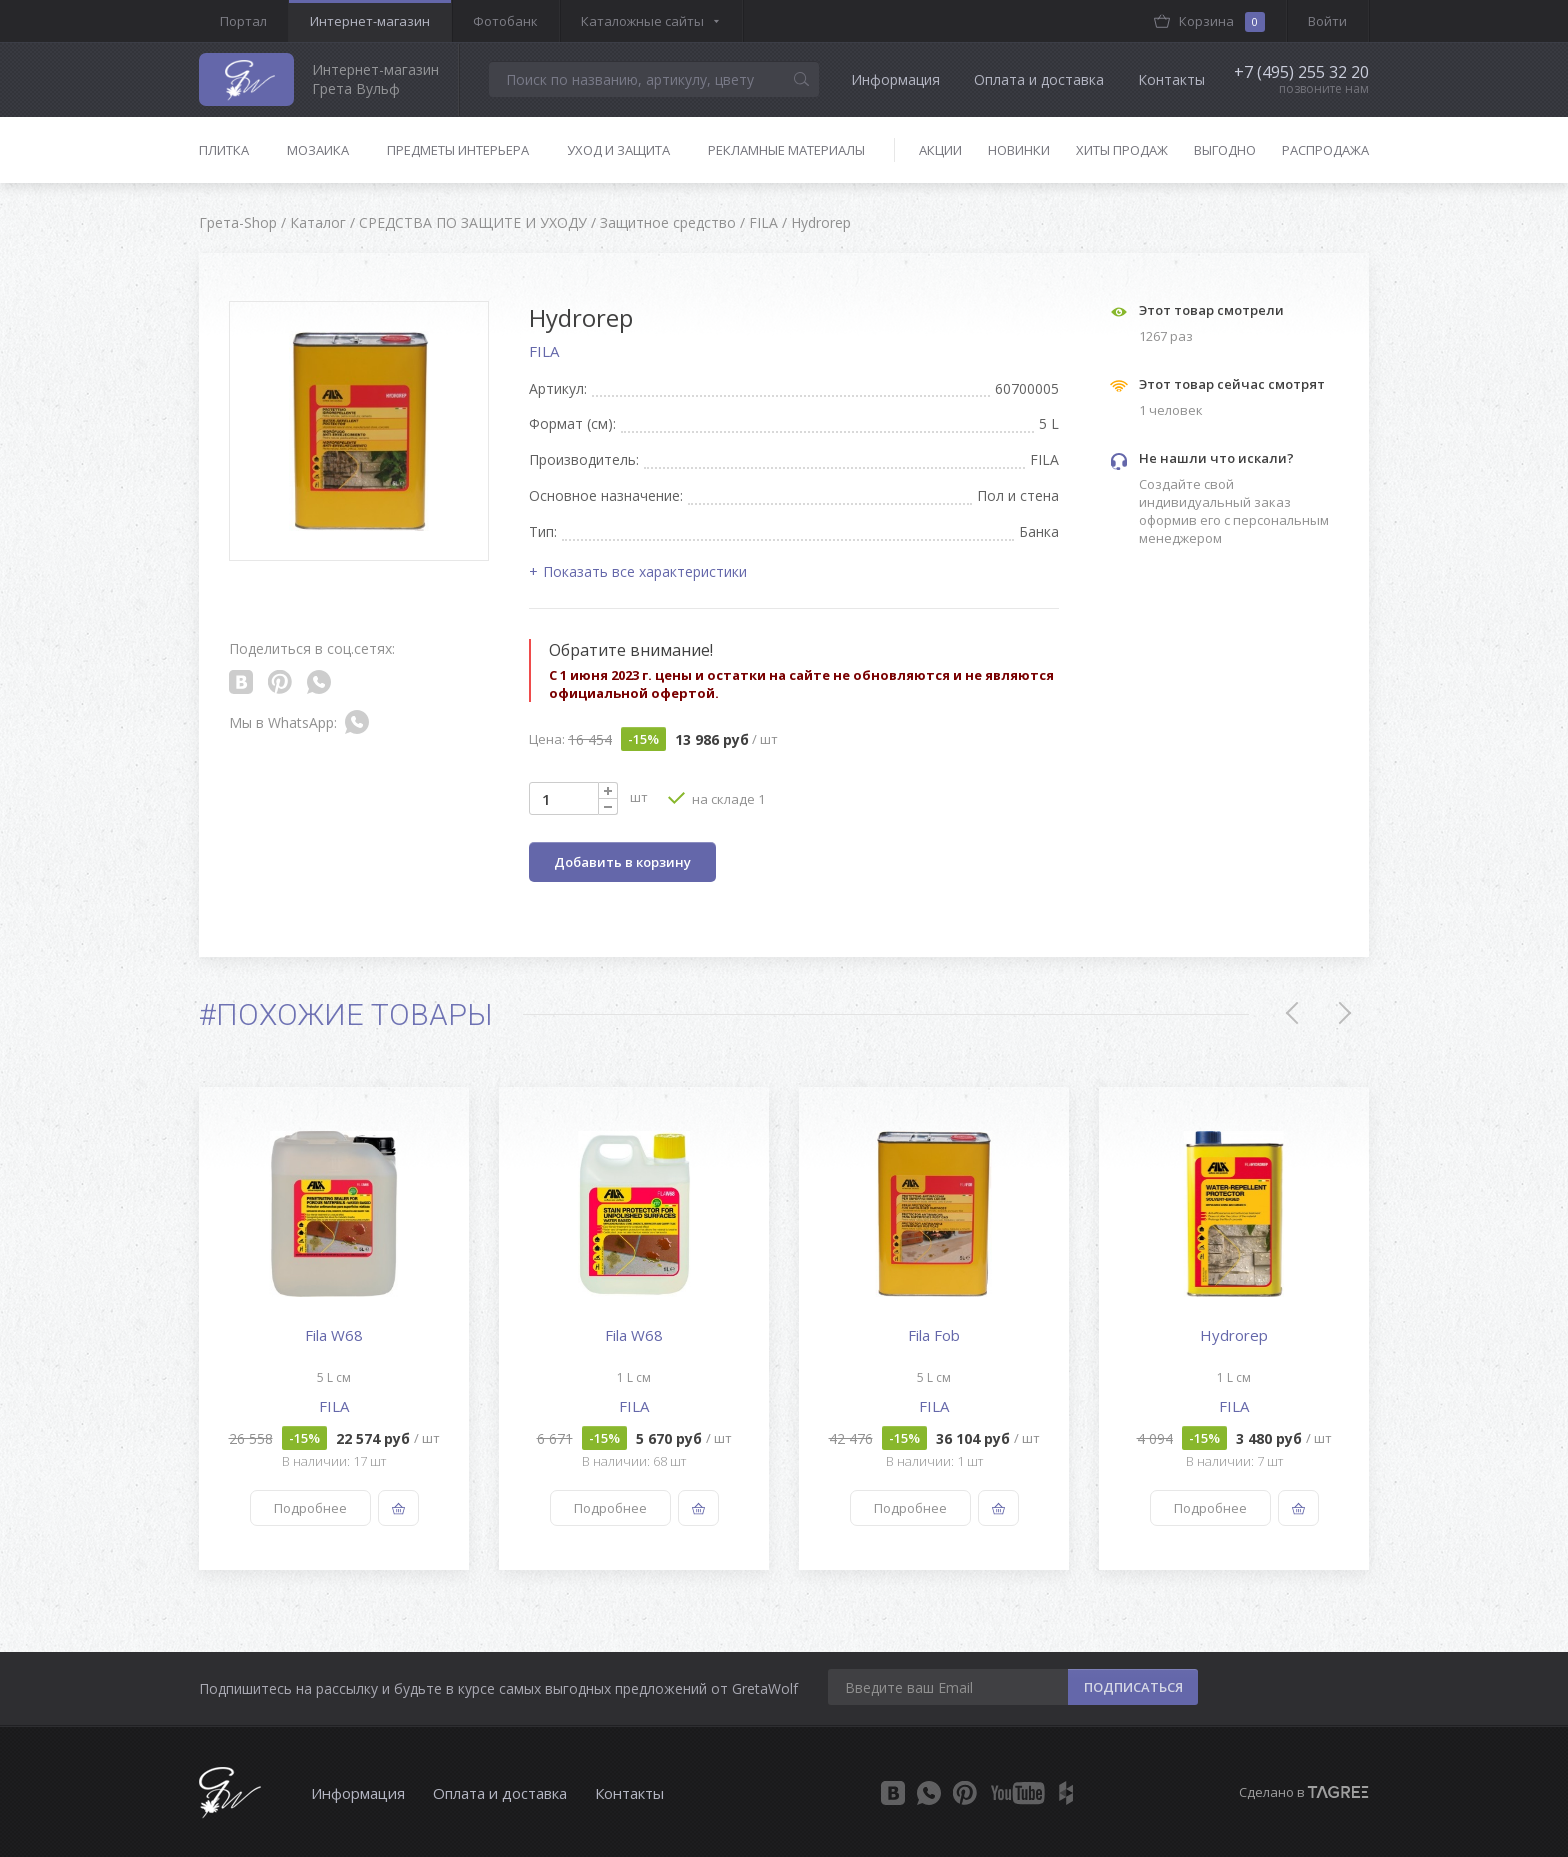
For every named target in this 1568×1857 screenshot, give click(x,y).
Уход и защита (618, 150)
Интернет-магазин (370, 21)
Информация (895, 79)
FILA (544, 351)
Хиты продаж (1122, 150)
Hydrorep (1234, 1335)
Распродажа (1325, 150)
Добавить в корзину (622, 862)
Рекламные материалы (786, 150)
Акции (940, 150)
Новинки (1019, 150)
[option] (334, 1328)
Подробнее (310, 1508)
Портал (243, 21)
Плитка (224, 150)
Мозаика (318, 150)
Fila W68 (334, 1335)
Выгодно (1225, 150)
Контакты (1171, 79)
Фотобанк (505, 21)
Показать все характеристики (645, 571)
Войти (1327, 21)
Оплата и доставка (1039, 79)
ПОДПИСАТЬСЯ (1133, 1687)
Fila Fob (934, 1335)
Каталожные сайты (642, 21)
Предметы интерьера (458, 150)
